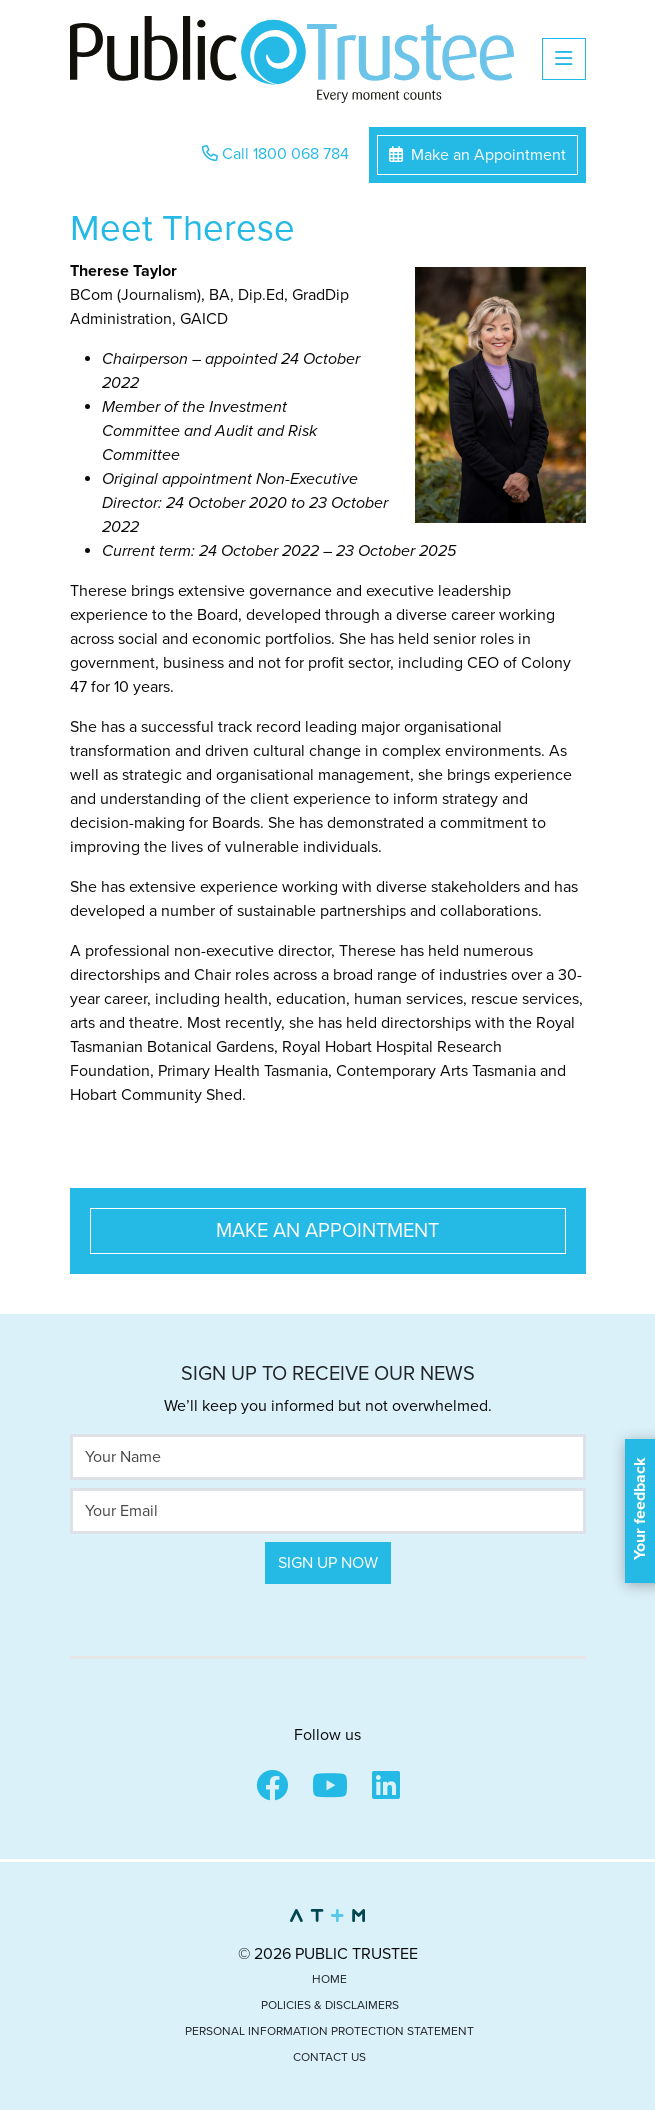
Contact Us (329, 2057)
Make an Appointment (477, 155)
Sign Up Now (328, 1563)
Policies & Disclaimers (330, 2005)
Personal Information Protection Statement (329, 2031)
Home (329, 1979)
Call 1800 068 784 (275, 154)
